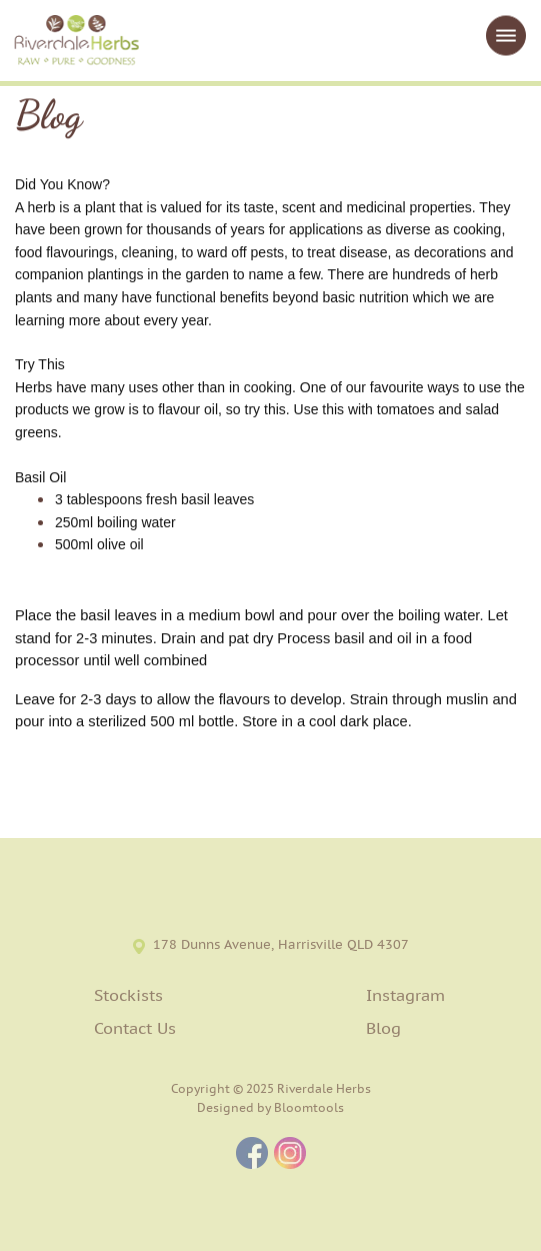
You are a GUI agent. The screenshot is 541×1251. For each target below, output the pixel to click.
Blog (383, 1030)
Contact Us (135, 1030)
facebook (252, 1156)
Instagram (405, 998)
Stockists (128, 998)
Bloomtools (309, 1110)
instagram (290, 1156)
